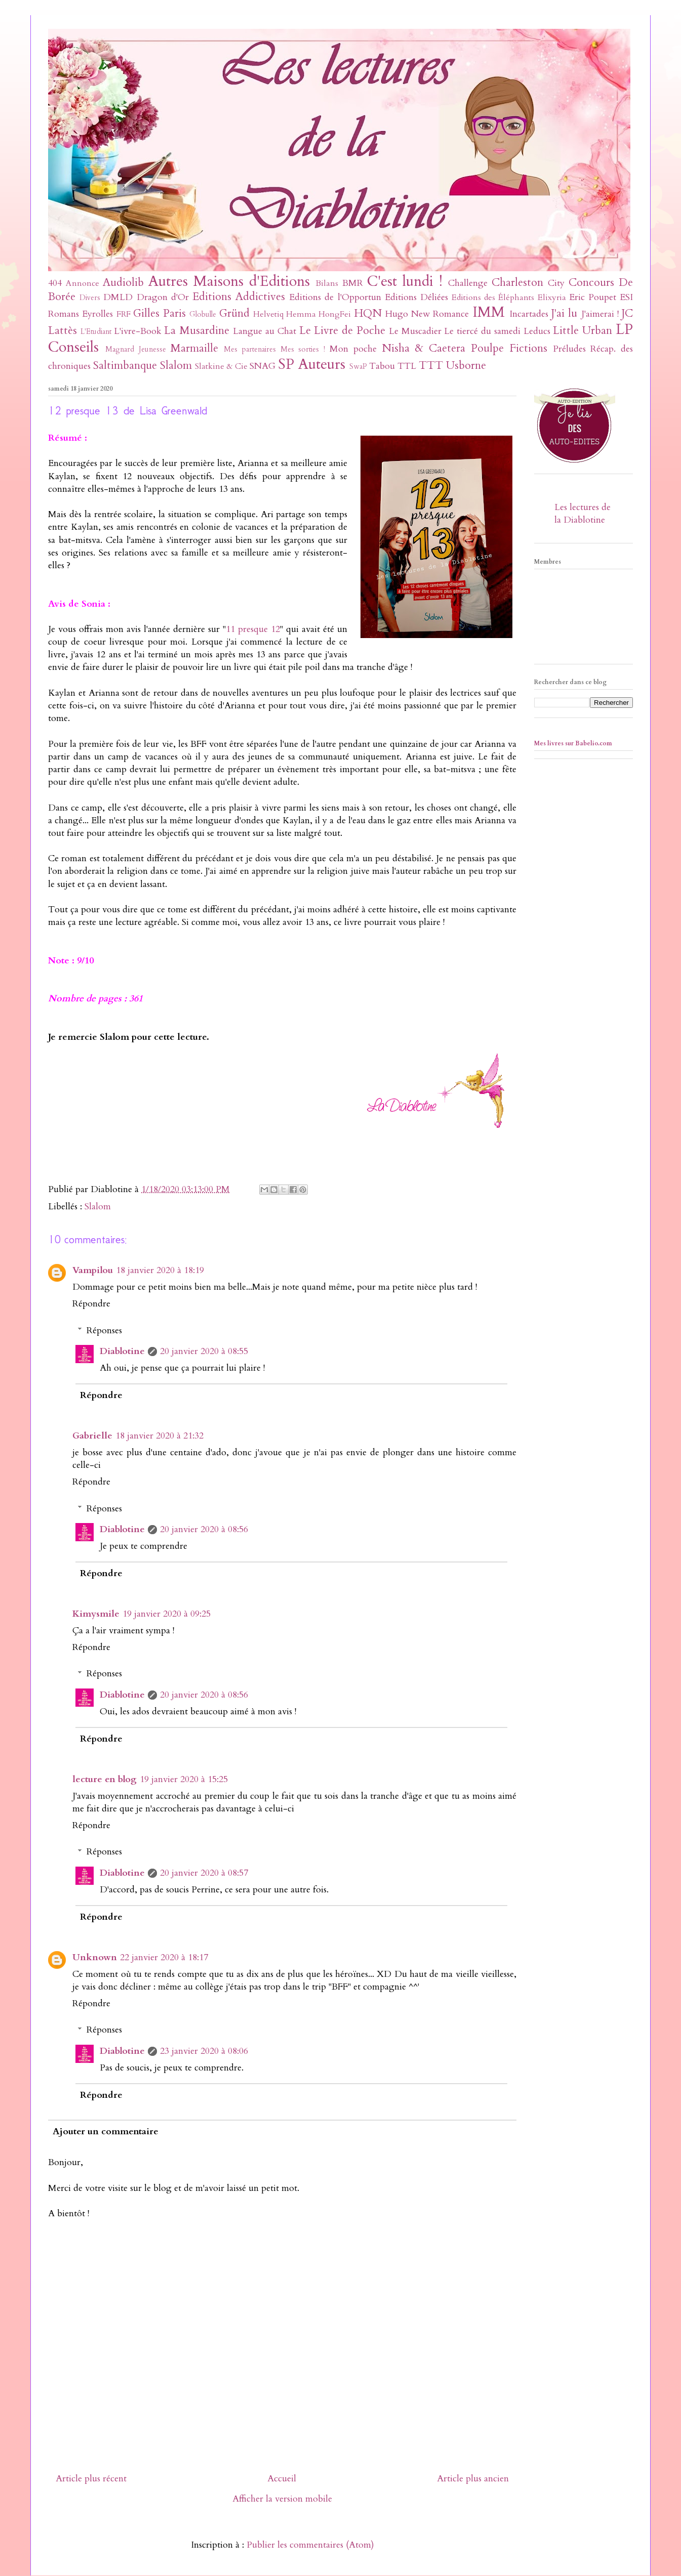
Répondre (91, 1303)
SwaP (358, 366)
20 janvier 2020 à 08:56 (204, 1529)
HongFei (334, 314)
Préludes (569, 349)
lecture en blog (104, 1779)
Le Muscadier (415, 331)
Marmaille (194, 348)
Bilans (326, 283)
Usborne (466, 365)
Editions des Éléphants (493, 297)
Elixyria (552, 297)
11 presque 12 (253, 629)
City (556, 283)
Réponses (104, 1330)
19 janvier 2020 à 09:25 (167, 1614)
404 (55, 283)
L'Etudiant (96, 331)
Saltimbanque (125, 365)
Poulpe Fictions (509, 348)
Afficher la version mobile (282, 2499)
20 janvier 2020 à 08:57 (204, 1873)
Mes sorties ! (303, 349)
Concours (591, 282)
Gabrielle (92, 1435)
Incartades (528, 314)
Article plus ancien (473, 2478)
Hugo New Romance (427, 314)
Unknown (94, 1957)
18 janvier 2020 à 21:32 (159, 1435)
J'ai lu (564, 313)
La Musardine (196, 330)
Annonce (82, 283)
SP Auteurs (311, 364)
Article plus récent (91, 2478)
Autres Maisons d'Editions (229, 281)
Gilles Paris (159, 313)
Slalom (176, 365)
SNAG (262, 366)
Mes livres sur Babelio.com (573, 743)
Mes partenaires (250, 349)
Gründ (234, 313)
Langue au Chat (264, 331)
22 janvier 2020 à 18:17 (164, 1957)
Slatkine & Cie (221, 366)
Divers (89, 298)
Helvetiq (268, 314)
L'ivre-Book (138, 331)
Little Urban (582, 330)
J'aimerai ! (600, 314)
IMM (488, 312)
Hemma (301, 314)
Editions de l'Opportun (335, 297)
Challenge (468, 283)
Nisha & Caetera (424, 348)
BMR (352, 283)
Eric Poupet (592, 297)
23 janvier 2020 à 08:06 (204, 2051)
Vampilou (92, 1270)
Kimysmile (95, 1614)
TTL (406, 366)
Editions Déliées (416, 297)
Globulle (202, 314)
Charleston (517, 282)
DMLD (118, 297)
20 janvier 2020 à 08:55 (204, 1351)
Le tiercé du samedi (482, 331)
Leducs (537, 331)
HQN (368, 313)
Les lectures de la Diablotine (582, 513)
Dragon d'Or (163, 297)
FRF (123, 314)
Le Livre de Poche (342, 330)
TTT (431, 365)
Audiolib (123, 282)
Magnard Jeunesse (135, 349)
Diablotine (122, 1351)
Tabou (382, 366)
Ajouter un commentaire (105, 2131)
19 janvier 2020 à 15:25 (184, 1779)
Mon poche (353, 349)
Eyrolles (97, 314)
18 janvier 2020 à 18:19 (160, 1270)
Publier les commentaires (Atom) (310, 2545)
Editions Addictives (238, 296)
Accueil (281, 2478)
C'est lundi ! (405, 281)
